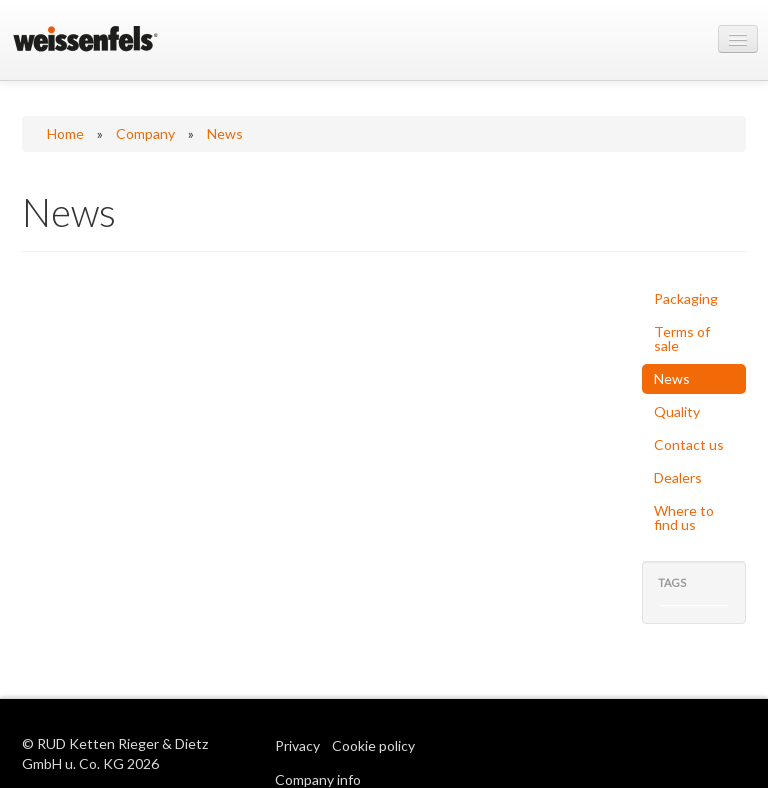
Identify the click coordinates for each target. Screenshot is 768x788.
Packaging (686, 298)
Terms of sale (682, 338)
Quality (677, 411)
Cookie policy (373, 745)
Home (65, 133)
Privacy (297, 745)
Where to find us (684, 517)
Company (145, 133)
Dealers (678, 477)
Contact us (689, 444)
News (225, 133)
